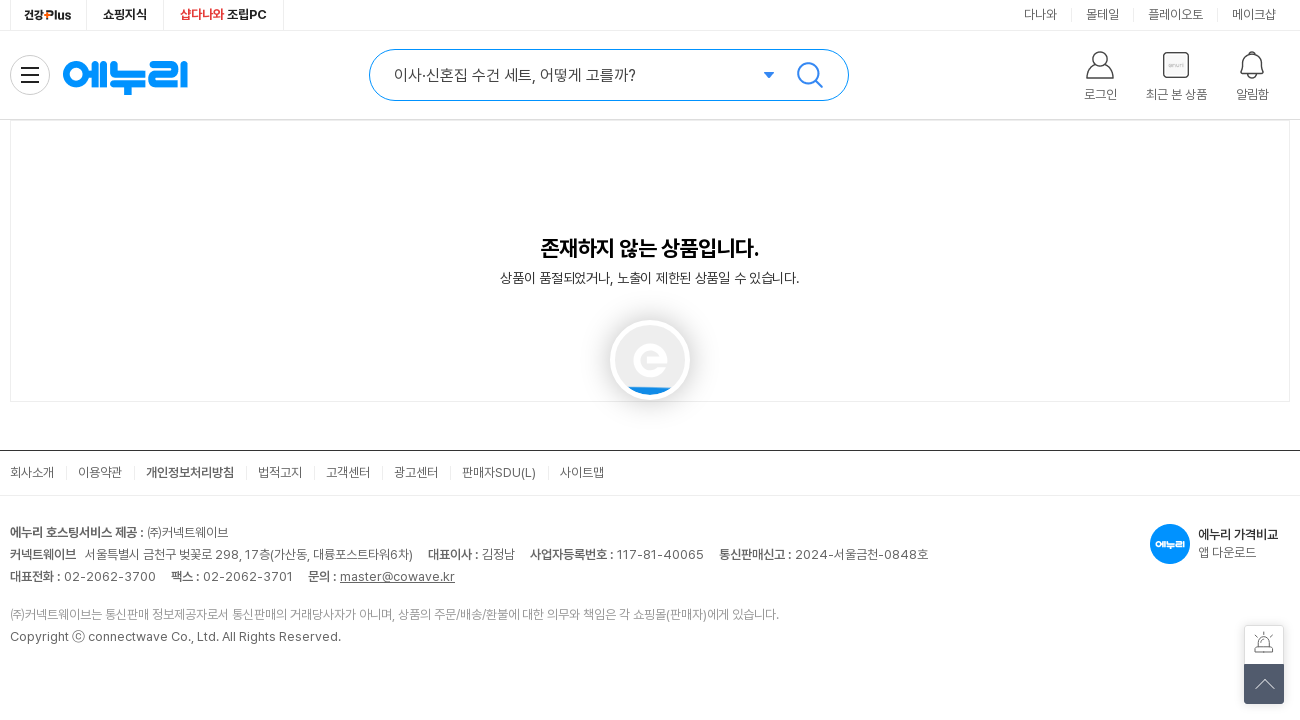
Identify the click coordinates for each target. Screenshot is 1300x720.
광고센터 (416, 472)
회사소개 (32, 472)
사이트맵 (582, 472)
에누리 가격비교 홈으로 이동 (125, 75)
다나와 (1040, 14)
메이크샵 (1254, 14)
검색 (810, 75)
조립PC (223, 14)
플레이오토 (1175, 14)
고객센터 (348, 472)
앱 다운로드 (1220, 544)
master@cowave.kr (397, 576)
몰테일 (1102, 14)
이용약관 (100, 472)
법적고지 (280, 472)
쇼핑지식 (125, 14)
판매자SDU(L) (499, 472)
